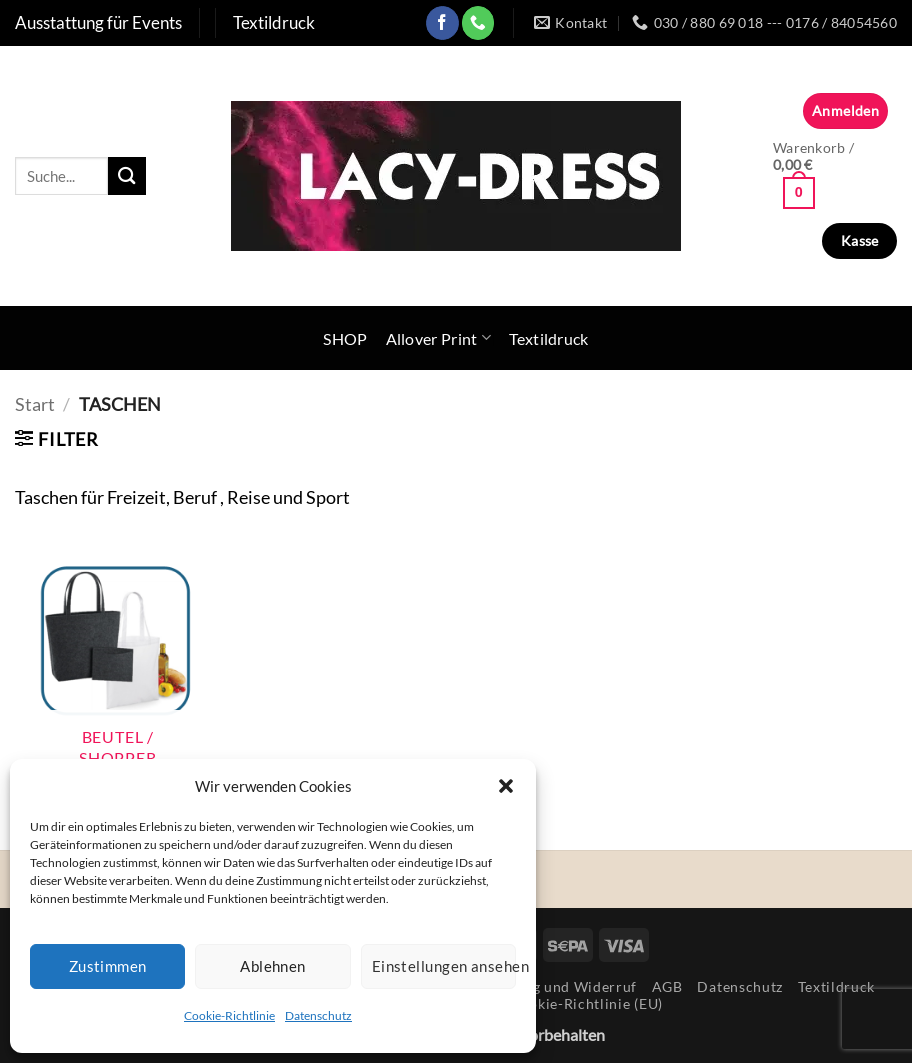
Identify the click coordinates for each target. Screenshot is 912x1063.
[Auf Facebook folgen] (442, 22)
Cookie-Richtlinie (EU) (586, 1003)
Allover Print (439, 337)
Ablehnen (273, 966)
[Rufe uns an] (478, 22)
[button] (506, 786)
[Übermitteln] (127, 175)
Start (35, 404)
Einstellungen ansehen (444, 966)
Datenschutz (318, 1015)
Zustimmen (108, 966)
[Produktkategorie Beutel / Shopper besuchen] (118, 667)
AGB (667, 986)
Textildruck (549, 338)
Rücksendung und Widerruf (543, 986)
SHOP (345, 338)
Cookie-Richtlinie (229, 1015)
